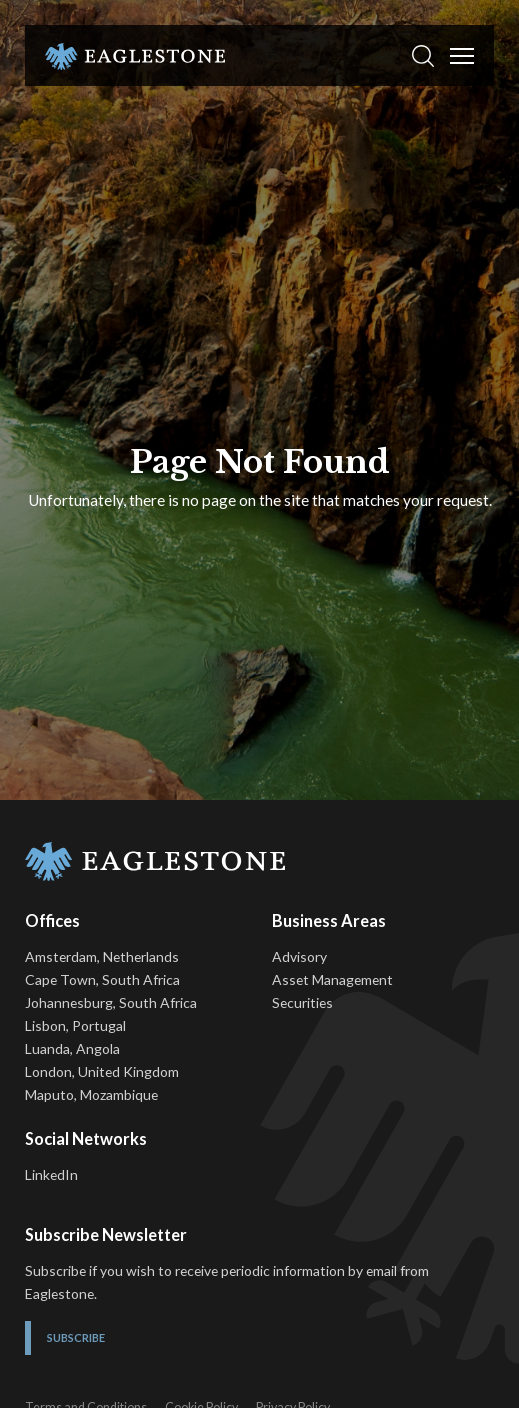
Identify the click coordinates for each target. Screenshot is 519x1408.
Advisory (299, 956)
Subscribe (76, 1337)
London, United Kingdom (102, 1071)
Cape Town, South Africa (102, 979)
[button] (423, 56)
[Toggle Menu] (462, 56)
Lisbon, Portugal (75, 1025)
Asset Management (332, 979)
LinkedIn (51, 1174)
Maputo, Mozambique (91, 1094)
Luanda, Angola (72, 1048)
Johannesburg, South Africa (111, 1002)
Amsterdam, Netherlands (102, 956)
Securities (302, 1002)
